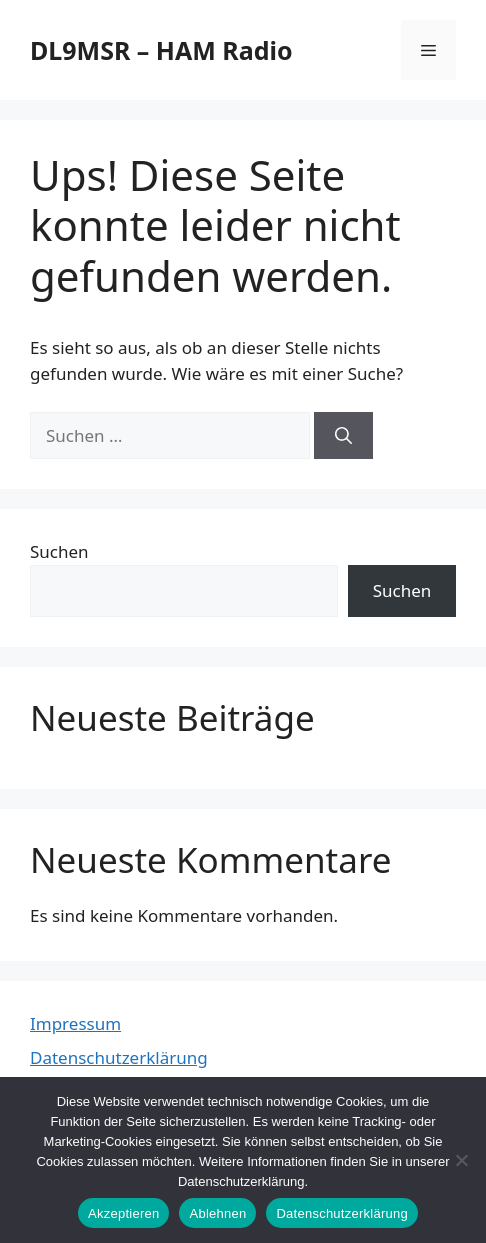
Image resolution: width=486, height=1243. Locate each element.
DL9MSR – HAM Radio (161, 50)
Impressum (75, 1023)
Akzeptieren (123, 1213)
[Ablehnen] (461, 1160)
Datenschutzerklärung (119, 1057)
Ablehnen (217, 1213)
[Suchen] (343, 436)
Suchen (59, 551)
